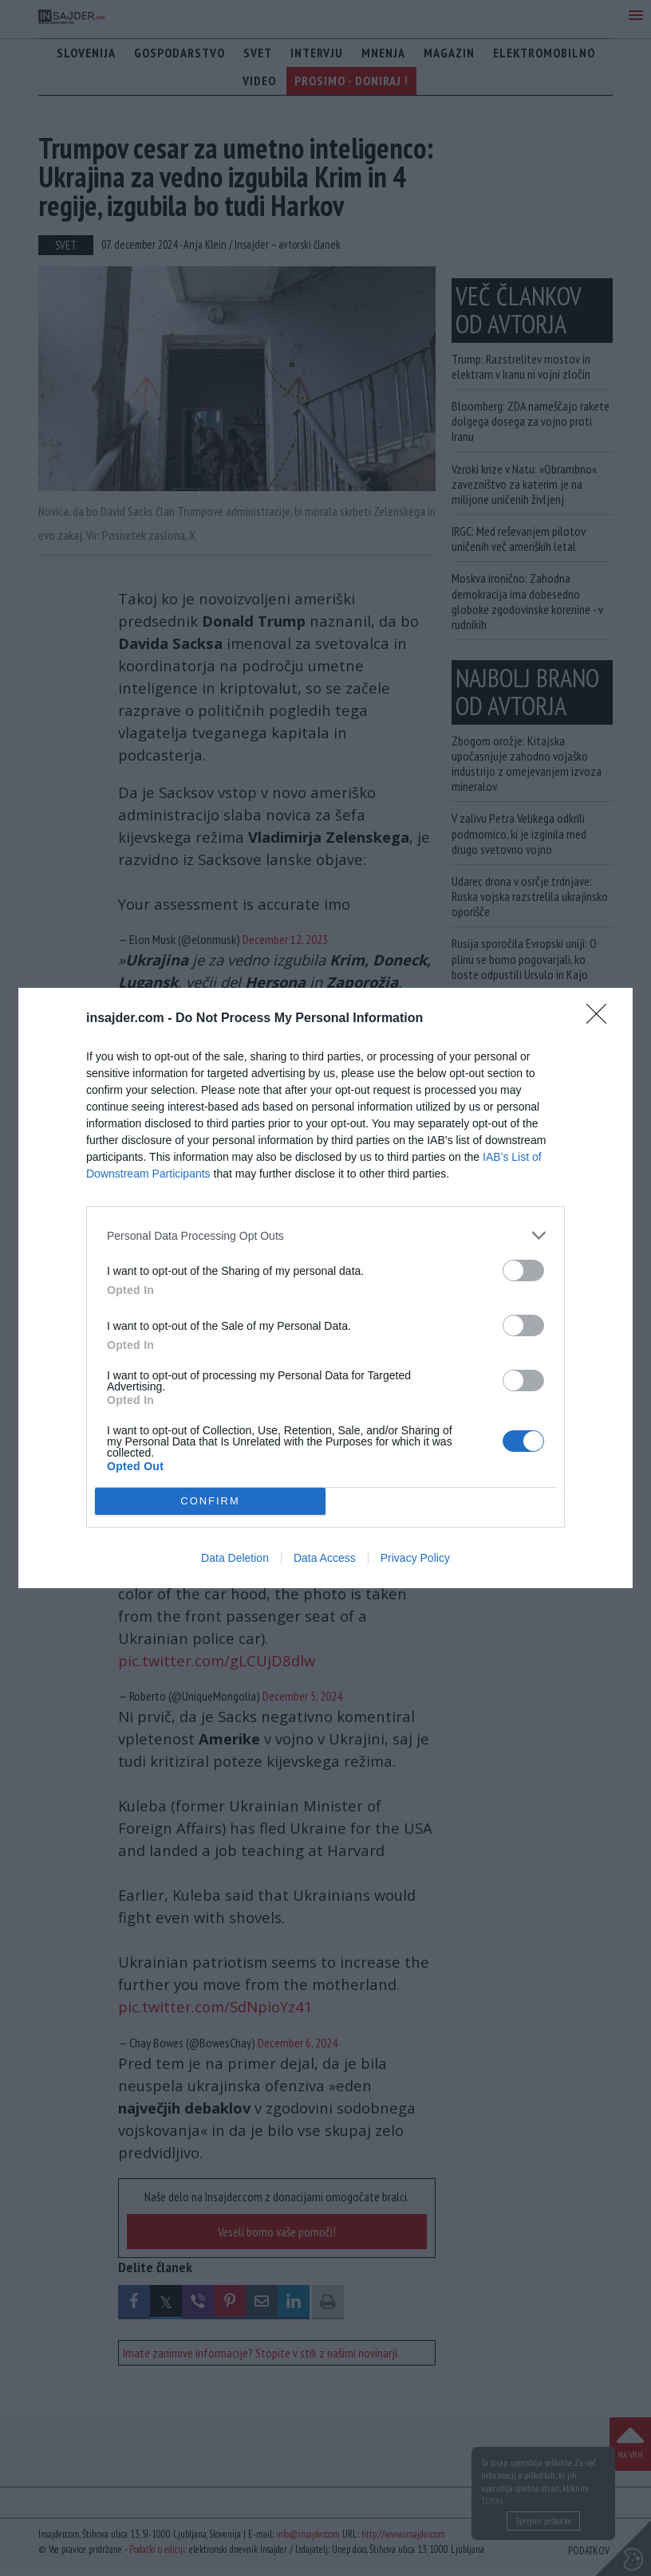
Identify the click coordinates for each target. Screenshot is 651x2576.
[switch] (523, 1270)
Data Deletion (235, 1557)
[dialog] (325, 1288)
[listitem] (325, 1235)
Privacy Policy (415, 1557)
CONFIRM (210, 1501)
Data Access (325, 1557)
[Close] (601, 1019)
